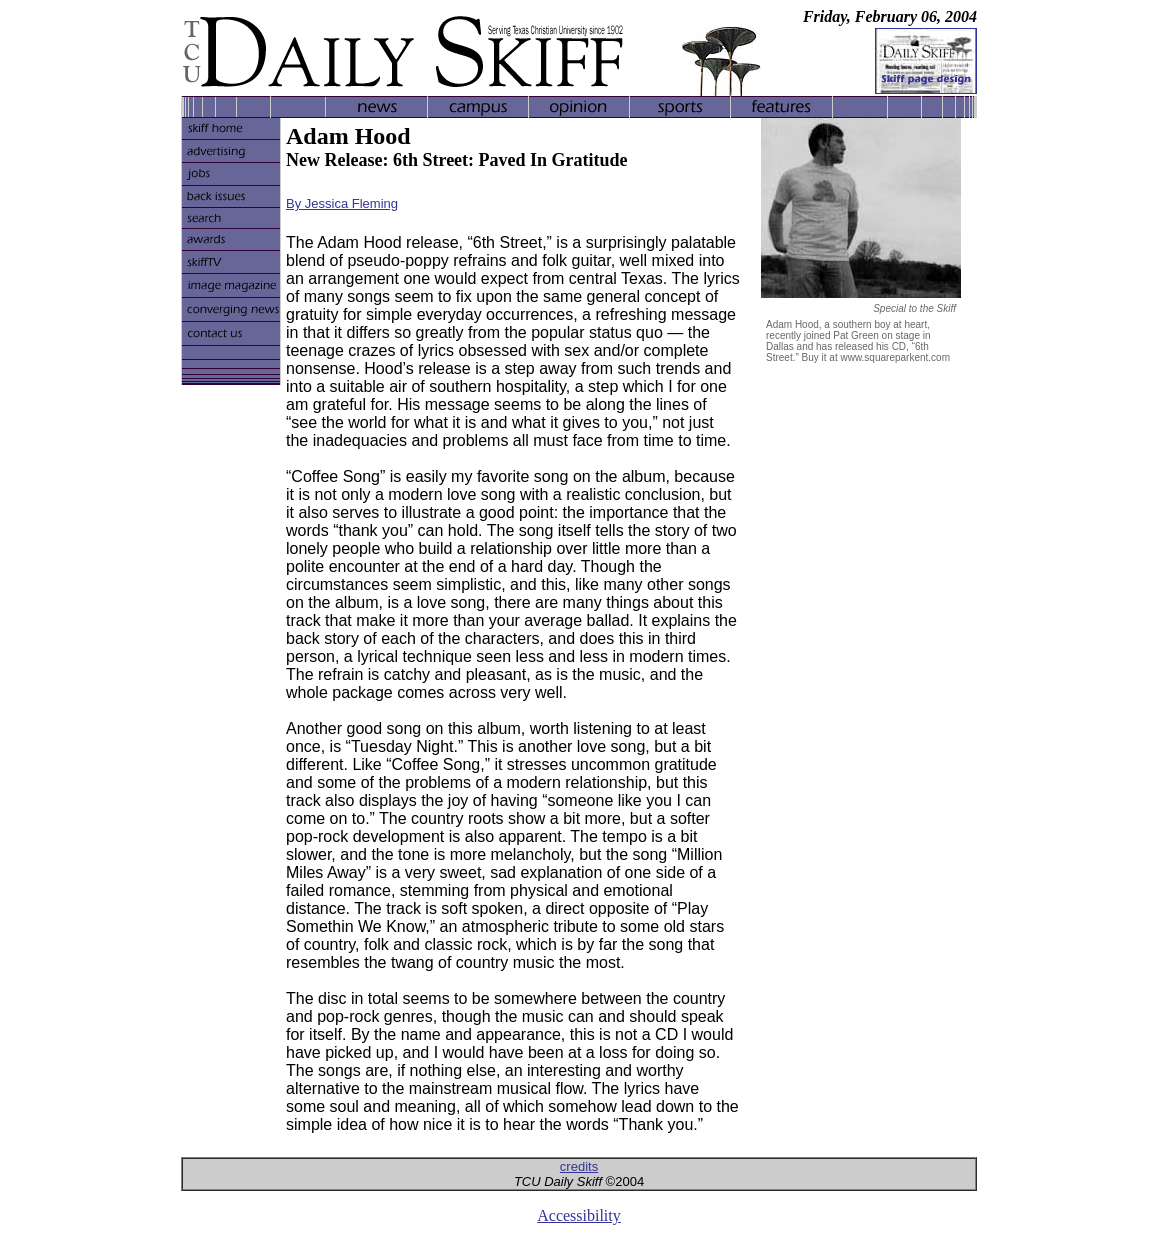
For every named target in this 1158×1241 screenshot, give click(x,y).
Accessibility (579, 1215)
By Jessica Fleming (342, 203)
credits (579, 1166)
